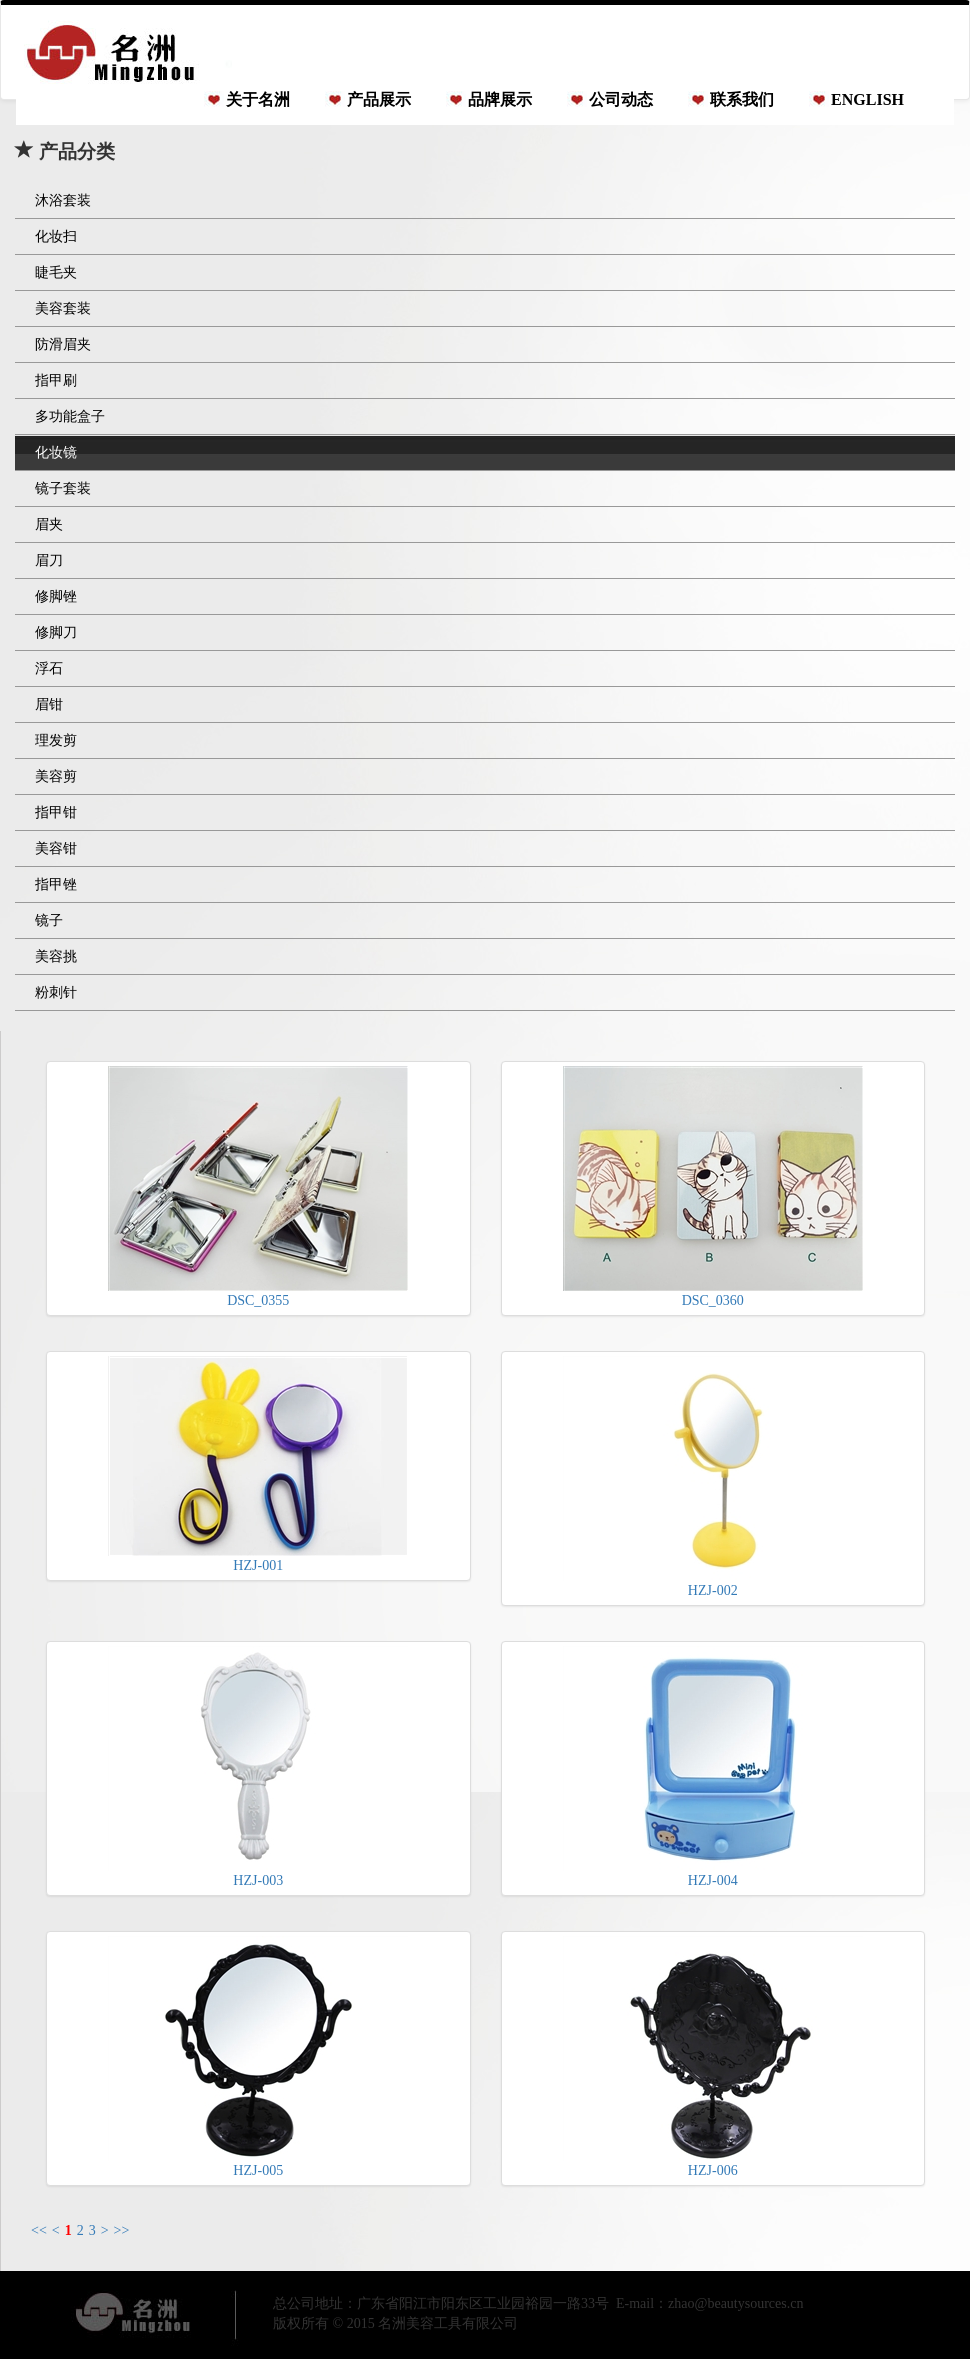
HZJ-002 (713, 1477)
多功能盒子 (70, 416)
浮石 (49, 668)
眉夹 (49, 524)
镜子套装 (63, 488)
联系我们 (742, 99)
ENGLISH (867, 99)
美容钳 (56, 848)
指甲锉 (56, 884)
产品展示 (379, 99)
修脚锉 (56, 596)
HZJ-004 (713, 1767)
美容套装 (63, 308)
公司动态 (621, 99)
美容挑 (56, 956)
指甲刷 (56, 380)
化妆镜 (56, 452)
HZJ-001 (258, 1464)
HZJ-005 (258, 2057)
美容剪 (56, 776)
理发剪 (56, 740)
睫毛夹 (56, 272)
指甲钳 (56, 812)
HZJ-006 (713, 2057)
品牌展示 (500, 99)
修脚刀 (56, 632)
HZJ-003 (258, 1767)
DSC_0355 (258, 1187)
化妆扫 (56, 236)
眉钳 (49, 704)
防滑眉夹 (63, 344)
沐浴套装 (63, 200)
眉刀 (49, 560)
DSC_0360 (713, 1187)
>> (122, 2230)
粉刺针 (56, 992)
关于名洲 (258, 99)
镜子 (49, 920)
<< (39, 2230)
